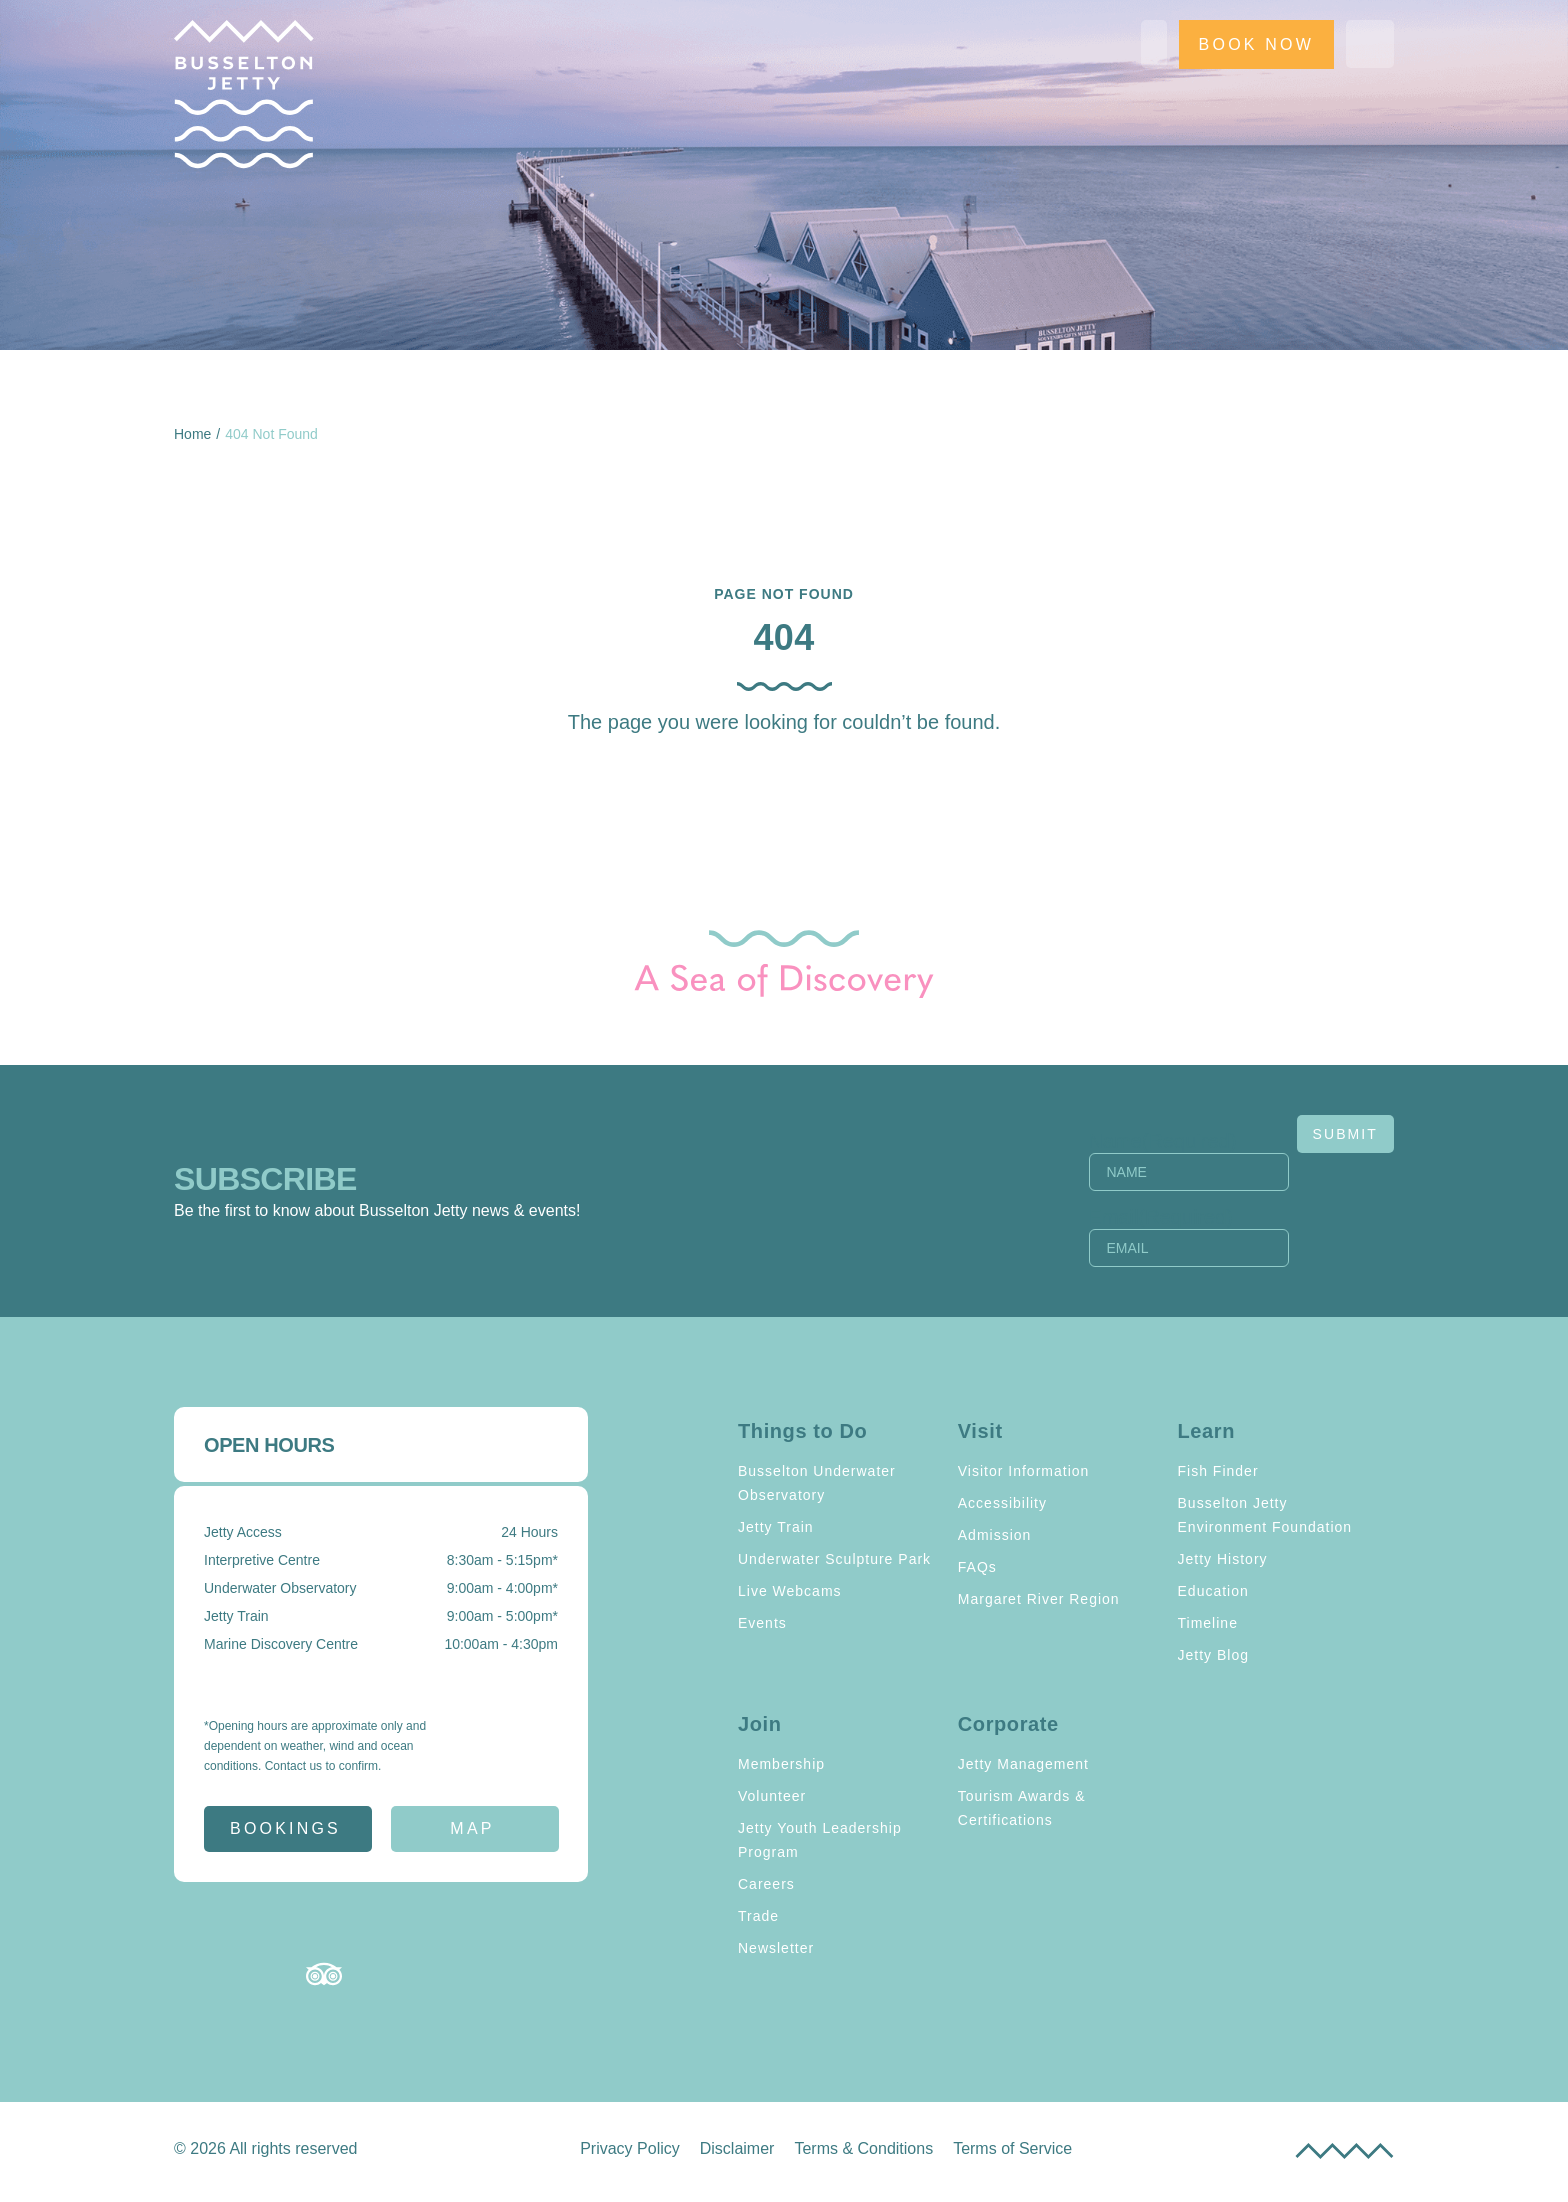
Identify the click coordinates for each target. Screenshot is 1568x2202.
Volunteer (772, 1796)
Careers (766, 1884)
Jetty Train (776, 1527)
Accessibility (1002, 1503)
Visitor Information (1024, 1471)
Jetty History (1223, 1559)
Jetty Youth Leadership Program (820, 1840)
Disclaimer (737, 2148)
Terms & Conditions (863, 2148)
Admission (995, 1535)
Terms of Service (1012, 2148)
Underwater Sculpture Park (834, 1559)
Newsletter (776, 1948)
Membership (781, 1764)
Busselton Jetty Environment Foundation (1265, 1515)
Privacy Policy (630, 2148)
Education (1213, 1591)
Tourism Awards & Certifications (1022, 1808)
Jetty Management (1023, 1764)
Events (762, 1623)
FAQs (977, 1567)
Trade (758, 1916)
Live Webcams (790, 1591)
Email (1161, 1217)
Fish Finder (1218, 1471)
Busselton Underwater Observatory (817, 1483)
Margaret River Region (1039, 1599)
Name (1163, 1141)
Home (192, 434)
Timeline (1208, 1623)
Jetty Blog (1213, 1655)
